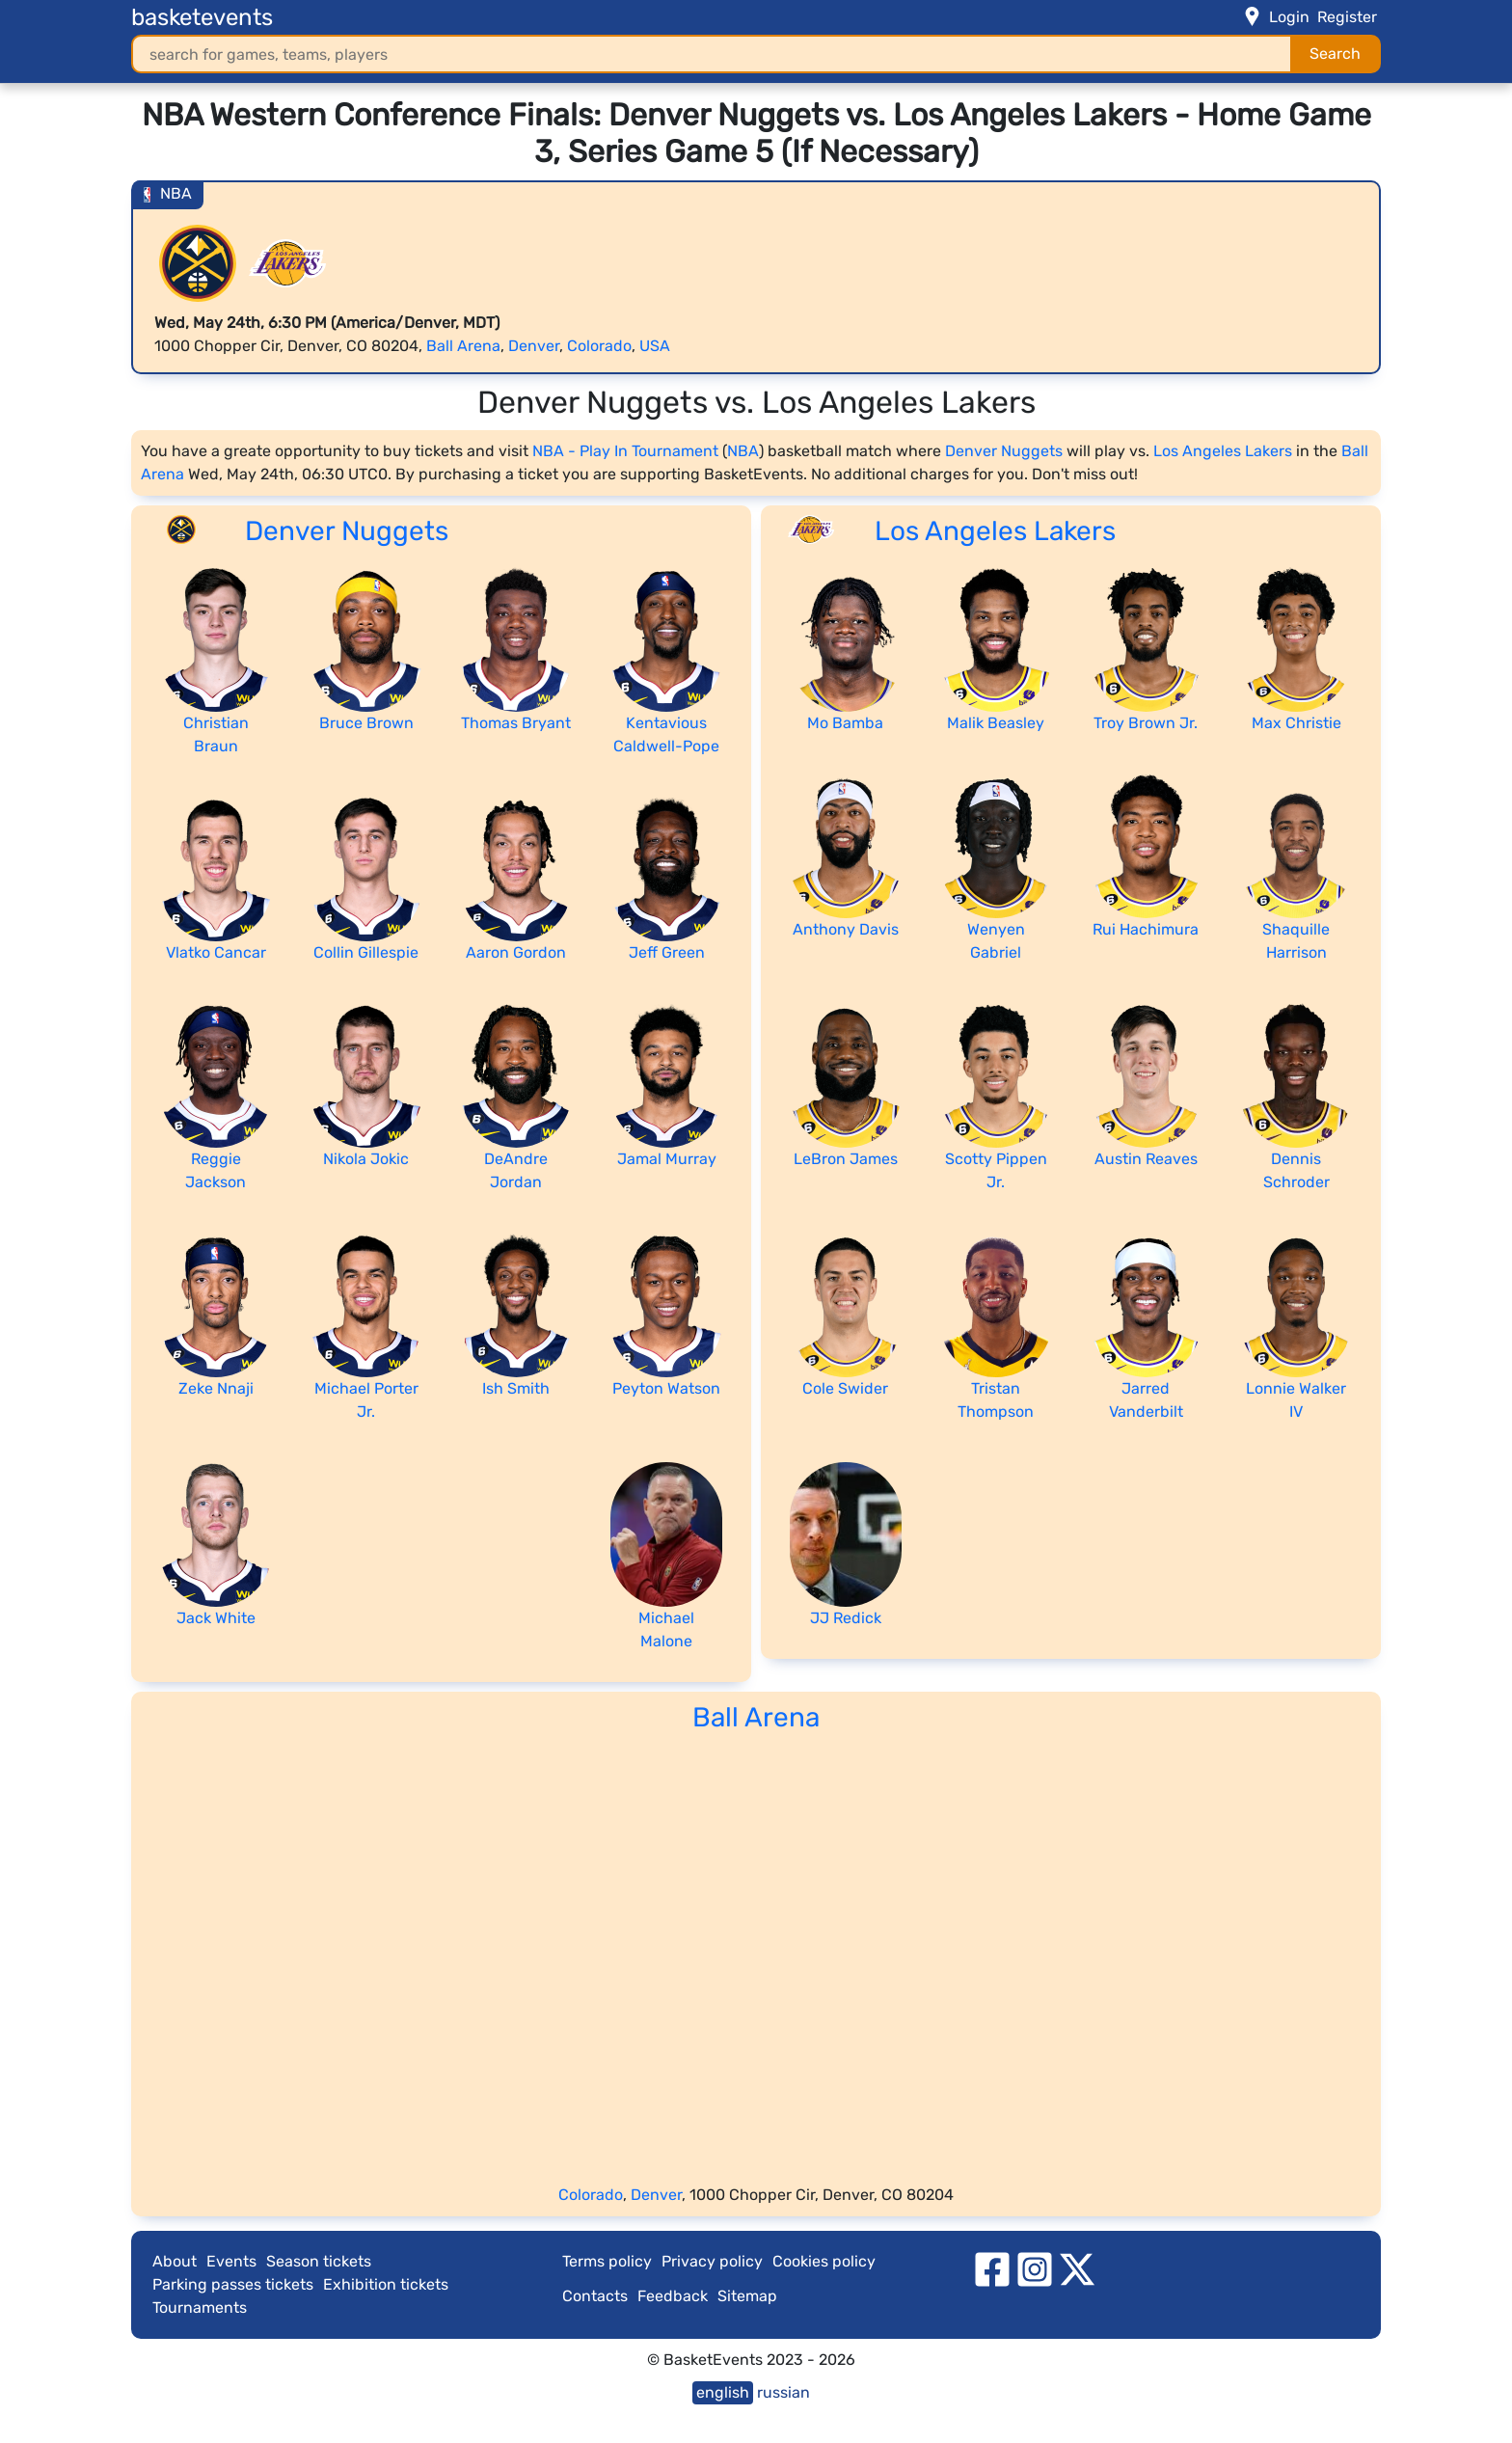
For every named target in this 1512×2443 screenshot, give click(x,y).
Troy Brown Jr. (1146, 723)
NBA (743, 451)
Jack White (216, 1618)
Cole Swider (845, 1388)
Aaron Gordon (516, 952)
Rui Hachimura (1146, 929)
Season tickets (318, 2261)
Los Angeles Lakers (1222, 451)
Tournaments (199, 2307)
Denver (533, 346)
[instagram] (1034, 2269)
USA (654, 346)
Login (1289, 17)
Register (1347, 17)
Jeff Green (667, 952)
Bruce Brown (366, 723)
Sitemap (747, 2296)
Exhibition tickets (385, 2284)
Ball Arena (463, 346)
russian (783, 2392)
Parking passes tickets (232, 2284)
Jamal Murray (666, 1159)
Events (231, 2261)
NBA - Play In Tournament (625, 451)
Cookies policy (824, 2261)
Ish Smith (516, 1388)
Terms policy (607, 2261)
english (722, 2392)
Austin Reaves (1146, 1159)
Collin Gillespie (365, 952)
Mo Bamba (845, 723)
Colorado (599, 346)
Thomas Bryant (516, 723)
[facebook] (992, 2269)
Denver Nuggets (1004, 451)
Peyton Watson (666, 1388)
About (174, 2261)
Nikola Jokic (366, 1159)
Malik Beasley (995, 723)
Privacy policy (712, 2261)
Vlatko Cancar (216, 952)
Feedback (672, 2296)
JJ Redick (845, 1618)
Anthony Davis (846, 929)
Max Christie (1296, 723)
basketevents (202, 17)
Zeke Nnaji (216, 1388)
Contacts (595, 2296)
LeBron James (846, 1159)
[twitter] (1077, 2269)
